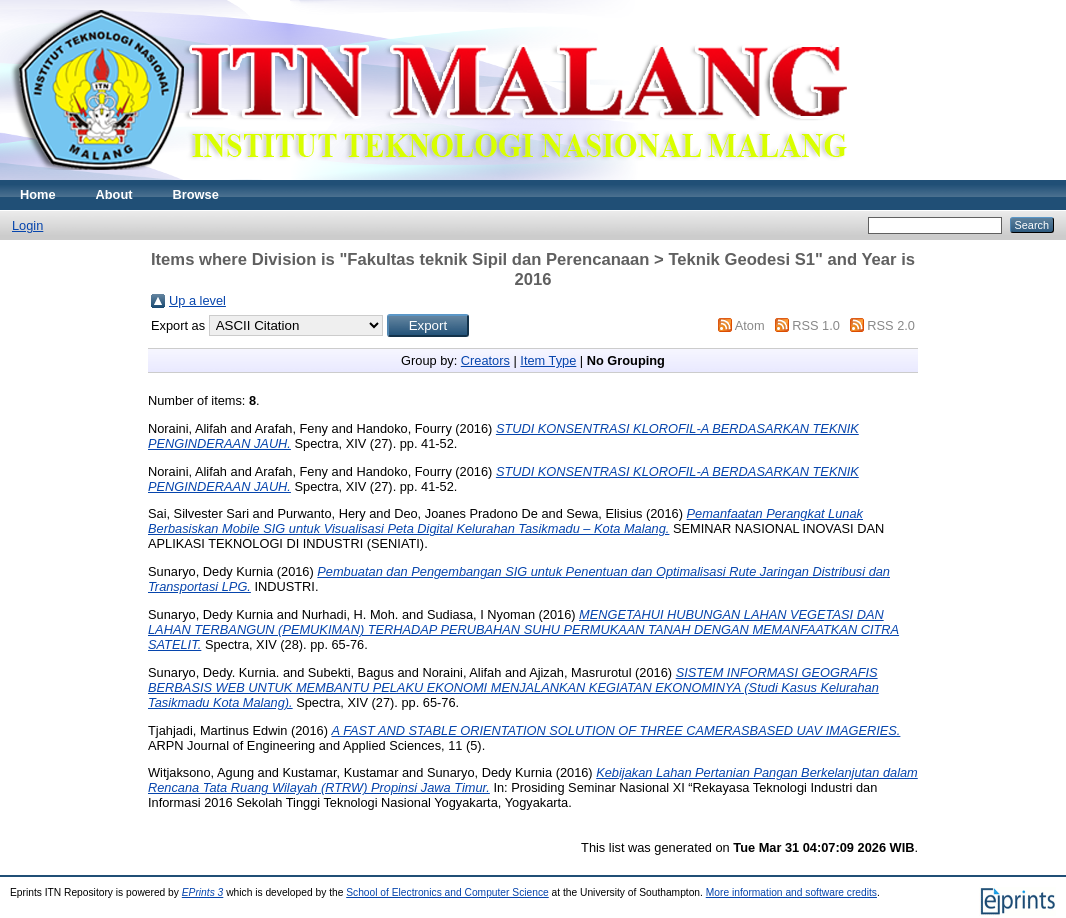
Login (27, 225)
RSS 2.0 (891, 325)
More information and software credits (791, 892)
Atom (750, 325)
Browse (196, 194)
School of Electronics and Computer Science (447, 892)
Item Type (548, 360)
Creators (485, 360)
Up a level (197, 300)
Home (38, 194)
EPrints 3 (203, 892)
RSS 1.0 (816, 325)
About (114, 194)
